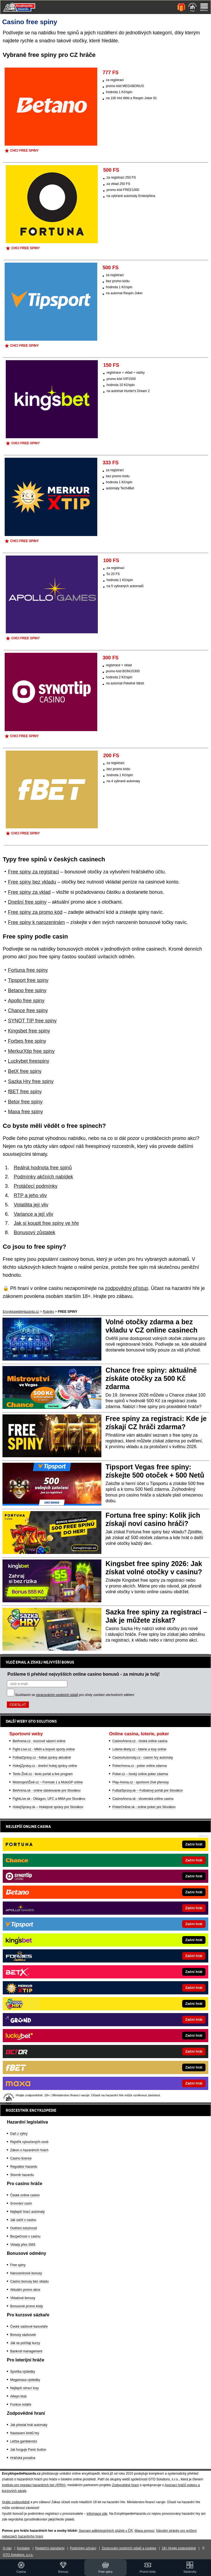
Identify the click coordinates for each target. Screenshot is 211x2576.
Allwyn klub (18, 2396)
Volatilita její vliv (31, 1205)
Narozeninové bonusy (26, 2273)
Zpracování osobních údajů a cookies (129, 2548)
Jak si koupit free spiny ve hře (46, 1223)
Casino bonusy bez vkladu (29, 2281)
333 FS (111, 462)
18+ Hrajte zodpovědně (179, 2548)
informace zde (97, 2514)
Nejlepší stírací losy (24, 2388)
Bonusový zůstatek (34, 1232)
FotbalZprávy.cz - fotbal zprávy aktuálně (42, 1757)
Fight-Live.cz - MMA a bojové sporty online (44, 1749)
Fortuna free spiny (28, 970)
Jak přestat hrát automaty (28, 2425)
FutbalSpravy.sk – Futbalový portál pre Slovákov (147, 1790)
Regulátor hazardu (23, 2167)
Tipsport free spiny (28, 980)
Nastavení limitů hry (24, 2433)
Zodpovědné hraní (125, 2485)
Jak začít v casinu (23, 2220)
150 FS (111, 365)
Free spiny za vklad (29, 892)
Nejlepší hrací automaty (27, 2212)
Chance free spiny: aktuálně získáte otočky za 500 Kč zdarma (151, 1378)
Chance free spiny (28, 1010)
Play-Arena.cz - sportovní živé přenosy (140, 1782)
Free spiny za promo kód (35, 912)
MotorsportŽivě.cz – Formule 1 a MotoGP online (48, 1782)
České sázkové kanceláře (29, 2326)
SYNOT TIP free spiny (32, 1020)
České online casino (25, 2195)
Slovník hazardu (22, 2175)
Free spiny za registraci (33, 872)
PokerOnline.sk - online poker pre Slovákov (144, 1807)
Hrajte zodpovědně (16, 2502)
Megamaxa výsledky (25, 2380)
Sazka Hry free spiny (31, 1081)
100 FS (111, 560)
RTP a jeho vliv (30, 1195)
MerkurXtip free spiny (31, 1051)
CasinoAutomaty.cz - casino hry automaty (142, 1757)
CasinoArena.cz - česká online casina (139, 1741)
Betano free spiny (27, 990)
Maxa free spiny (25, 1111)
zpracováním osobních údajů (57, 1695)
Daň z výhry (18, 2134)
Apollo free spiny (26, 1000)
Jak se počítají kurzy (25, 2343)
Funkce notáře (20, 2404)
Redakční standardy (50, 2548)
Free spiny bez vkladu (32, 882)
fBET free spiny (25, 1091)
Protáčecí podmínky (35, 1186)
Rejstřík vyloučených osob (29, 2142)
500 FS (111, 170)
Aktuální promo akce (25, 2290)
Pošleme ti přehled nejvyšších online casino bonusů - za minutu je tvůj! (83, 1674)
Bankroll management (26, 2351)
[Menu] (204, 7)
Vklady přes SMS (22, 2245)
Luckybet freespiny (28, 1061)
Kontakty (23, 2548)
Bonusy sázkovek (23, 2335)
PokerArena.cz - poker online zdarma (139, 1766)
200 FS (111, 755)
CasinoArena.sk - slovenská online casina (142, 1799)
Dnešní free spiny (27, 902)
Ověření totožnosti (23, 2228)
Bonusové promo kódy (26, 2306)
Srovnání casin (21, 2203)
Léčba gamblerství (23, 2441)
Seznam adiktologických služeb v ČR (106, 2531)
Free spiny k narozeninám (36, 922)
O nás (7, 2548)
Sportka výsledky (22, 2372)
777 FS (111, 72)
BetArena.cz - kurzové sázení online (39, 1741)
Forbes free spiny (27, 1041)
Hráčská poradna (22, 2458)
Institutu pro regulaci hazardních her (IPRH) (33, 2485)
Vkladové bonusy (22, 2298)
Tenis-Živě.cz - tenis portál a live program (43, 1774)
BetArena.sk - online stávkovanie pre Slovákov (46, 1790)
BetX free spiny (24, 1071)
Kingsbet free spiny (29, 1031)
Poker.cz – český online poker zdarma (140, 1774)
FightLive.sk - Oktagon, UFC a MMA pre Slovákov (49, 1799)
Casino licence (21, 2158)
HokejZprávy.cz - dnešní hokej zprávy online (45, 1766)
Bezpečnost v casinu (25, 2236)
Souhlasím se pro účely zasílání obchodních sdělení (74, 1695)
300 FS (111, 657)
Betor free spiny (25, 1101)
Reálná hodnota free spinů (43, 1167)
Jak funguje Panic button (28, 2450)
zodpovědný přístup (126, 1288)
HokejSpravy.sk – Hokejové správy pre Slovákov (48, 1807)
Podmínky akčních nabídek (43, 1176)
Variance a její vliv (33, 1214)
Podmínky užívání (83, 2548)
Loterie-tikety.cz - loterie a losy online (139, 1749)
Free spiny (18, 2265)
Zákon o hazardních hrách (29, 2150)
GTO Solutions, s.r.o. (18, 2555)
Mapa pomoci (144, 2531)
